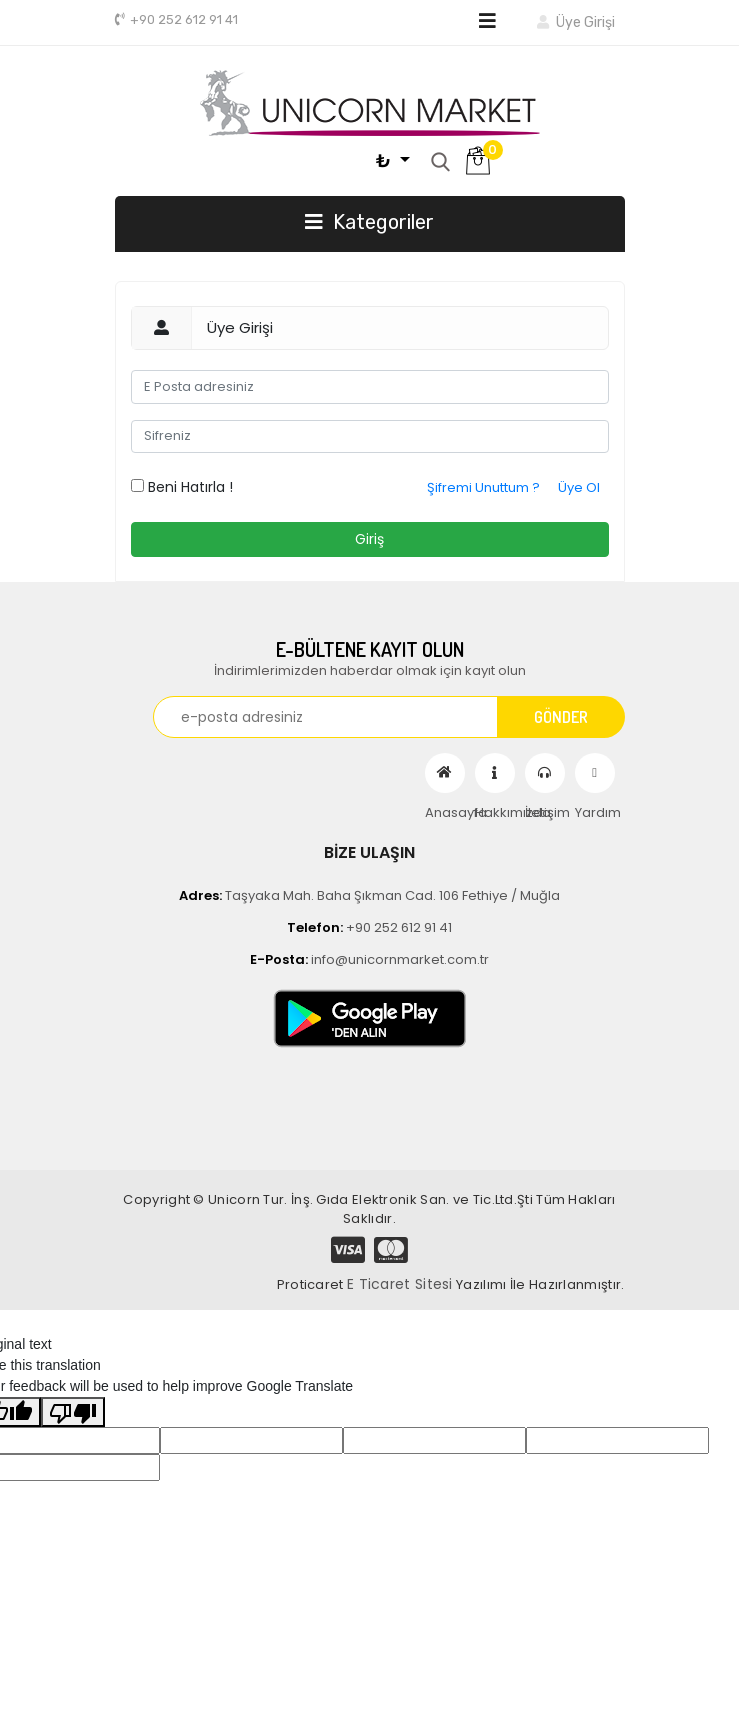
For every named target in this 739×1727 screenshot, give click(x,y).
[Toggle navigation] (487, 21)
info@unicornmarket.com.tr (369, 959)
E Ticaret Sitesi (400, 1284)
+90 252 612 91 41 (176, 19)
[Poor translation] (73, 1412)
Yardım (595, 773)
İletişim (545, 773)
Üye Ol (579, 487)
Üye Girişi (575, 22)
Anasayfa (445, 773)
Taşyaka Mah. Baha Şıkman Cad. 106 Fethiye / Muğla (369, 895)
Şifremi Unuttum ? (483, 487)
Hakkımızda (495, 773)
